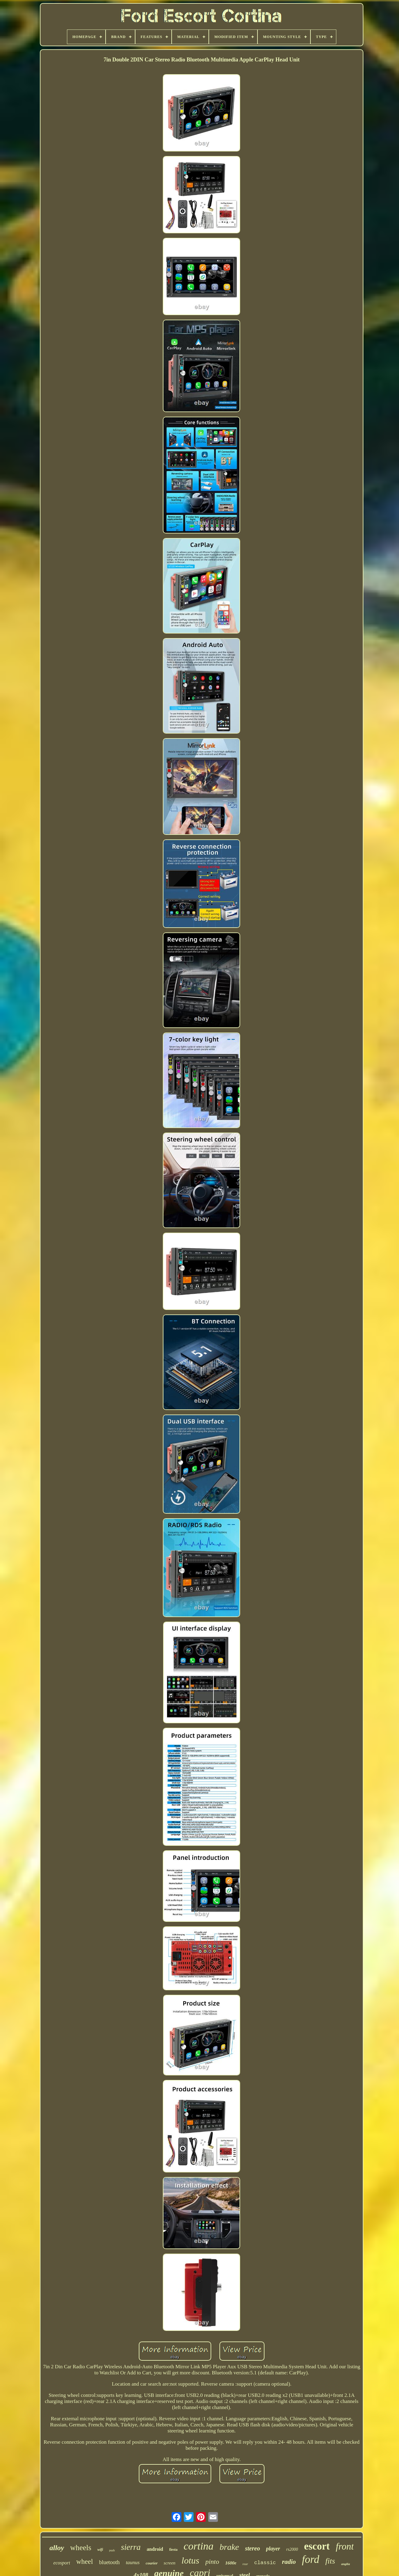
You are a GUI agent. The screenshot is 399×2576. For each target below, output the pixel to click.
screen (170, 2562)
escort (317, 2546)
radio (289, 2561)
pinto (212, 2561)
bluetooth (109, 2562)
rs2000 (292, 2549)
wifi (100, 2549)
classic (265, 2563)
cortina (198, 2546)
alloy (57, 2548)
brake (229, 2547)
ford (310, 2559)
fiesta (173, 2549)
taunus (132, 2562)
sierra (131, 2547)
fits (330, 2561)
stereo (252, 2548)
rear (245, 2564)
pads (112, 2550)
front (345, 2546)
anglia (345, 2564)
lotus (190, 2560)
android (155, 2549)
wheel (84, 2561)
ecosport (61, 2562)
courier (152, 2563)
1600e (230, 2562)
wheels (80, 2547)
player (273, 2549)
